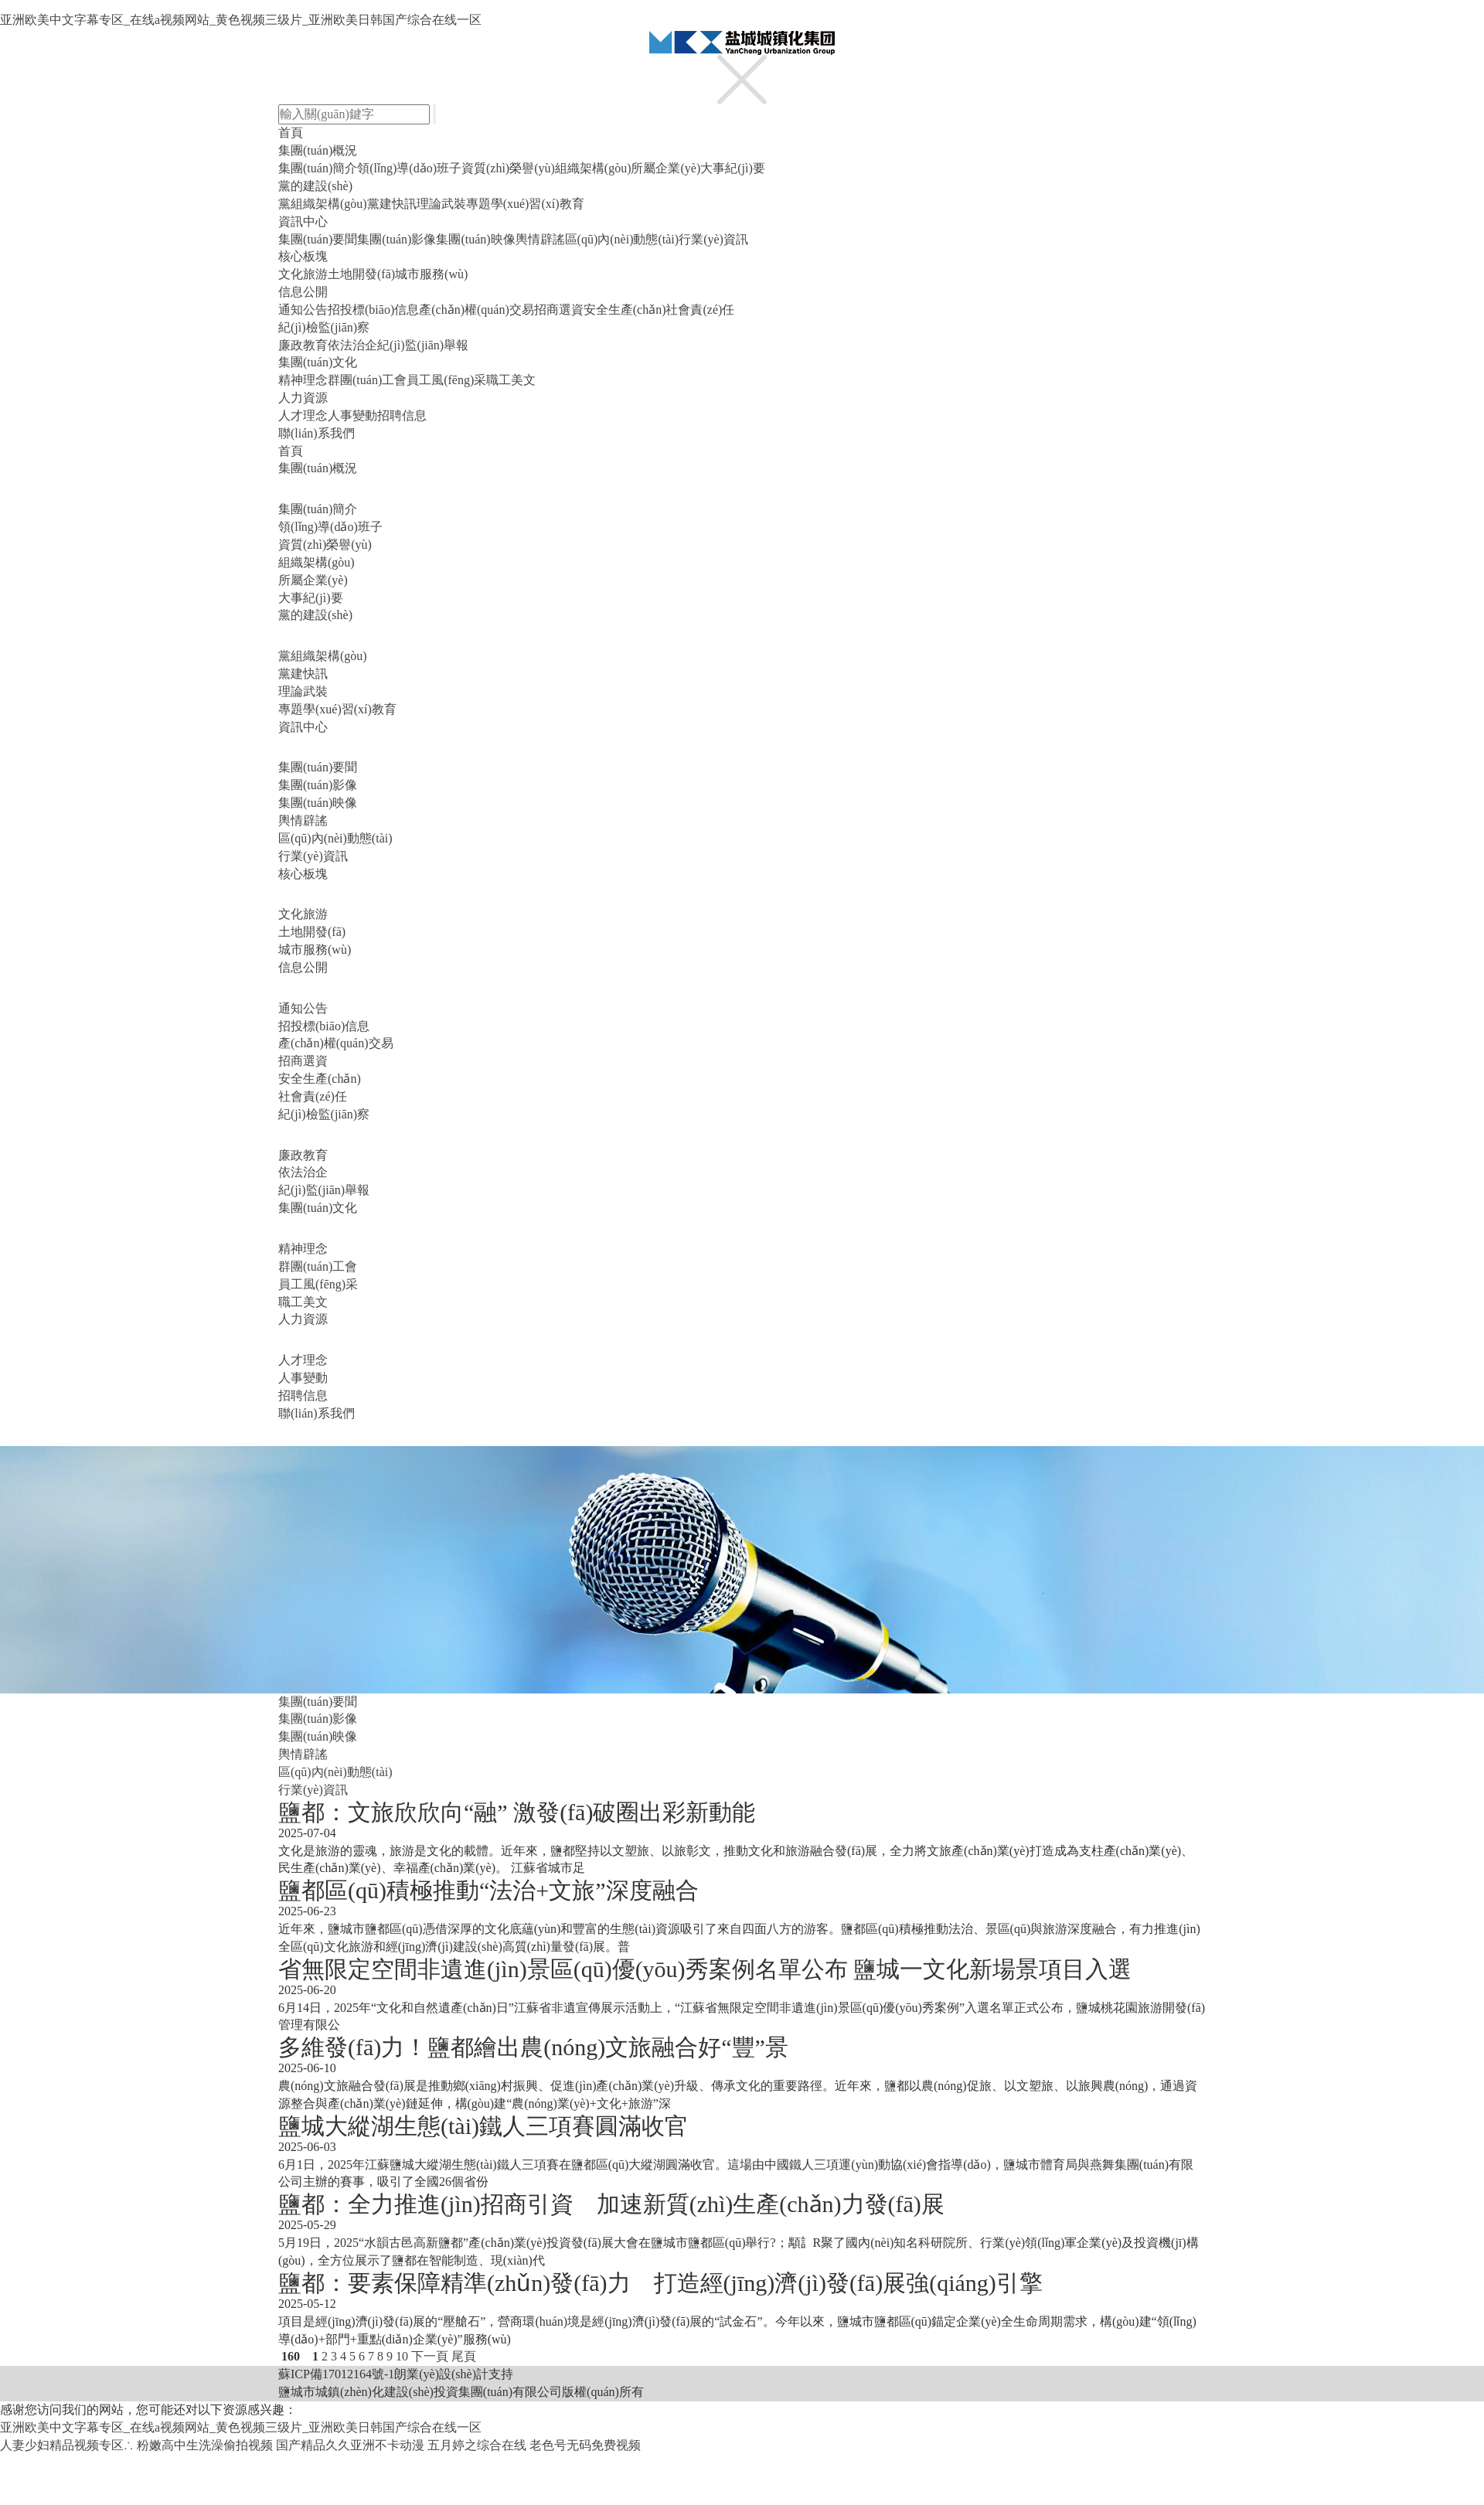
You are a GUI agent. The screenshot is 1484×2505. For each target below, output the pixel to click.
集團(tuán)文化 (317, 362)
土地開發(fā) (361, 274)
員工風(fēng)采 (446, 379)
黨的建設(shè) (315, 185)
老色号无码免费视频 (585, 2445)
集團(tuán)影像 (396, 239)
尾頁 (463, 2356)
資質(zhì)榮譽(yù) (508, 168)
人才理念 (303, 415)
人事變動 (352, 415)
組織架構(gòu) (593, 168)
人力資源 (303, 397)
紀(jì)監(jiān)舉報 (422, 345)
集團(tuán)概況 (317, 150)
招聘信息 (402, 415)
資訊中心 (303, 221)
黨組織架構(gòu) (322, 203)
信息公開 (303, 291)
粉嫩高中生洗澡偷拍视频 (205, 2445)
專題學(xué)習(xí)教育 (525, 203)
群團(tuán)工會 (367, 379)
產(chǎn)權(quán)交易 (476, 309)
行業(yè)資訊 (713, 239)
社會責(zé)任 (699, 309)
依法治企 (352, 345)
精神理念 (303, 379)
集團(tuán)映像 (475, 239)
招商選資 (559, 309)
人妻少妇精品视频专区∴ (67, 2445)
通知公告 (303, 309)
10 (402, 2356)
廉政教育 (303, 345)
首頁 (290, 132)
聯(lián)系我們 (316, 433)
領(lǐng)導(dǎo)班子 (409, 168)
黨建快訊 (392, 203)
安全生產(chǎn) (625, 309)
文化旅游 (303, 274)
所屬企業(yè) (665, 168)
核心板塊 (303, 256)
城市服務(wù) (431, 274)
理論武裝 (441, 203)
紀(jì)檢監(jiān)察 (323, 327)
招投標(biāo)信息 (373, 309)
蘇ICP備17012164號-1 (336, 2374)
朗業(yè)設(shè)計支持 (453, 2374)
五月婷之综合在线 (476, 2445)
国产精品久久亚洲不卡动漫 (350, 2445)
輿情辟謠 (540, 239)
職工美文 (511, 379)
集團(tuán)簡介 (317, 168)
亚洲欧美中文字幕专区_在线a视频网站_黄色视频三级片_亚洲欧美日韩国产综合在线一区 (241, 19)
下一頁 (429, 2356)
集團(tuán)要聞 (317, 239)
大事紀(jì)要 (732, 168)
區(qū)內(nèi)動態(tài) (622, 239)
